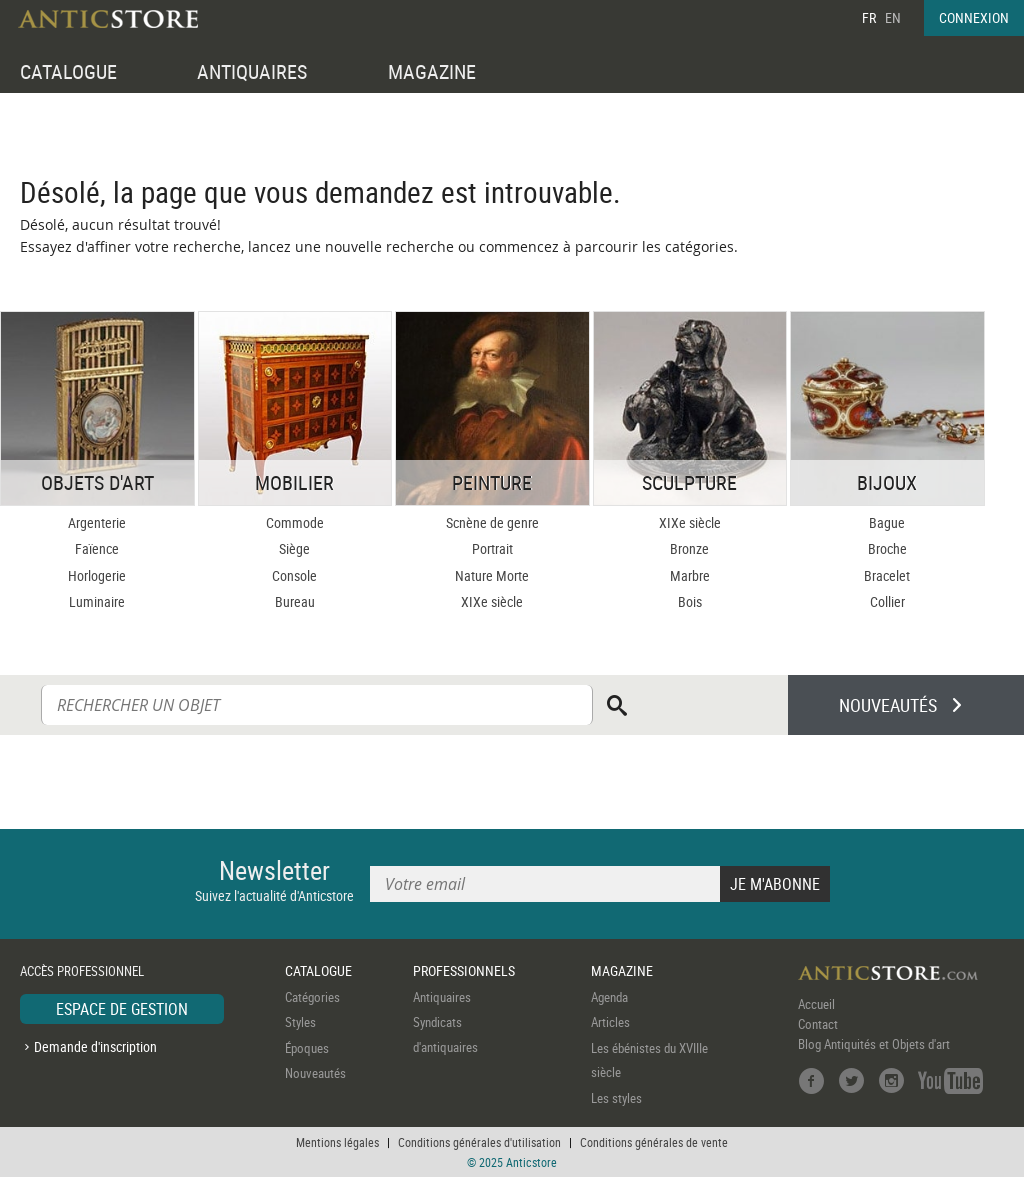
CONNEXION (974, 17)
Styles (300, 1022)
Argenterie (97, 522)
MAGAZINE (432, 71)
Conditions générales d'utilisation (479, 1142)
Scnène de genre (492, 522)
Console (294, 575)
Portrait (492, 548)
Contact (818, 1024)
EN (893, 17)
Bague (887, 522)
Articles (610, 1022)
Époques (307, 1048)
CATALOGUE (68, 71)
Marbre (690, 575)
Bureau (295, 601)
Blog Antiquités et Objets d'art (874, 1044)
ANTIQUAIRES (252, 71)
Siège (294, 548)
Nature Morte (492, 575)
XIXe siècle (492, 601)
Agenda (609, 997)
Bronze (689, 548)
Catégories (312, 997)
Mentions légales (337, 1142)
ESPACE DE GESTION (122, 1009)
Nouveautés (315, 1073)
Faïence (97, 548)
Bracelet (887, 575)
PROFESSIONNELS (464, 970)
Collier (887, 601)
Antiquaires (442, 997)
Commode (295, 522)
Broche (887, 548)
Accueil (816, 1004)
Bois (690, 601)
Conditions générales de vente (654, 1142)
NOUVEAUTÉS (888, 705)
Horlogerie (97, 575)
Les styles (616, 1098)
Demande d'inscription (95, 1046)
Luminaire (97, 601)
